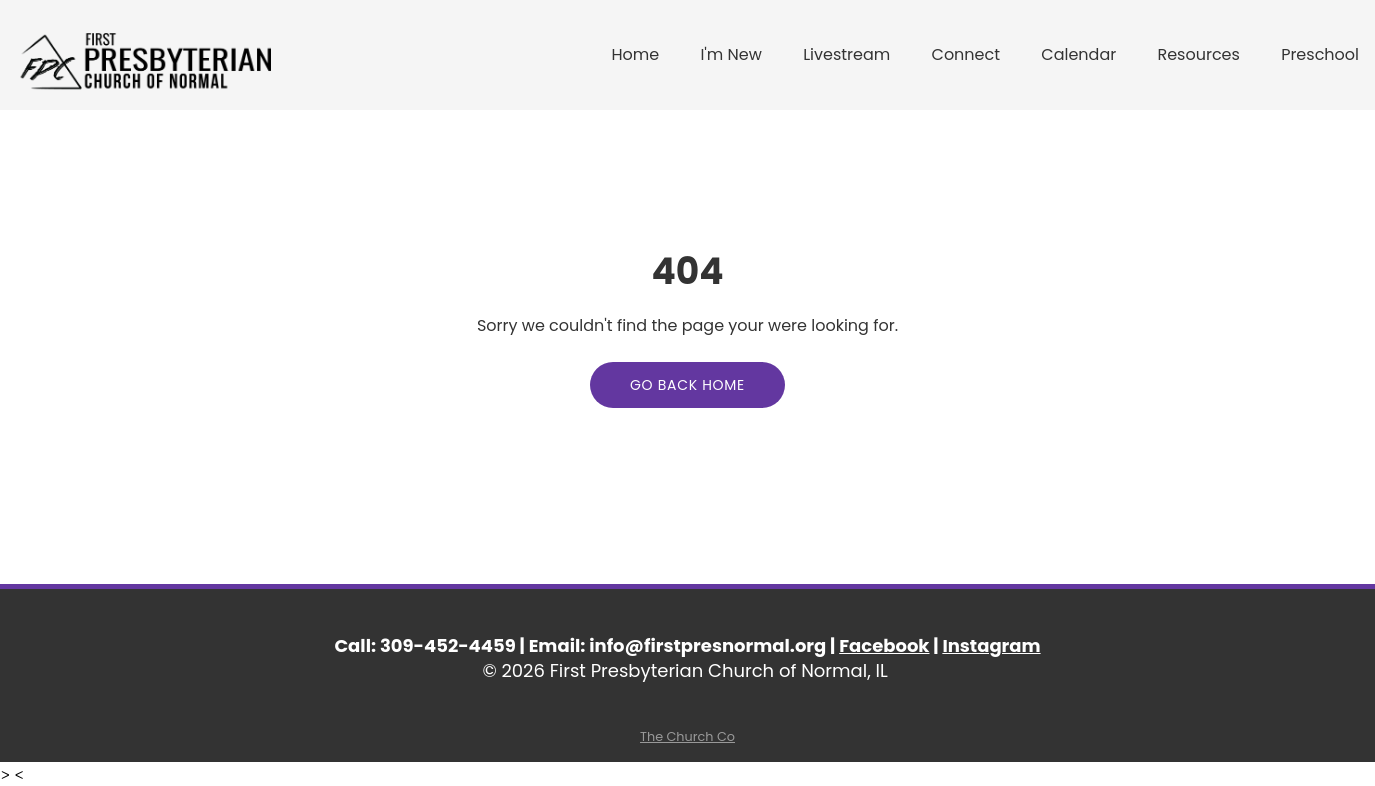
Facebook (884, 645)
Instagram (991, 645)
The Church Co (687, 736)
